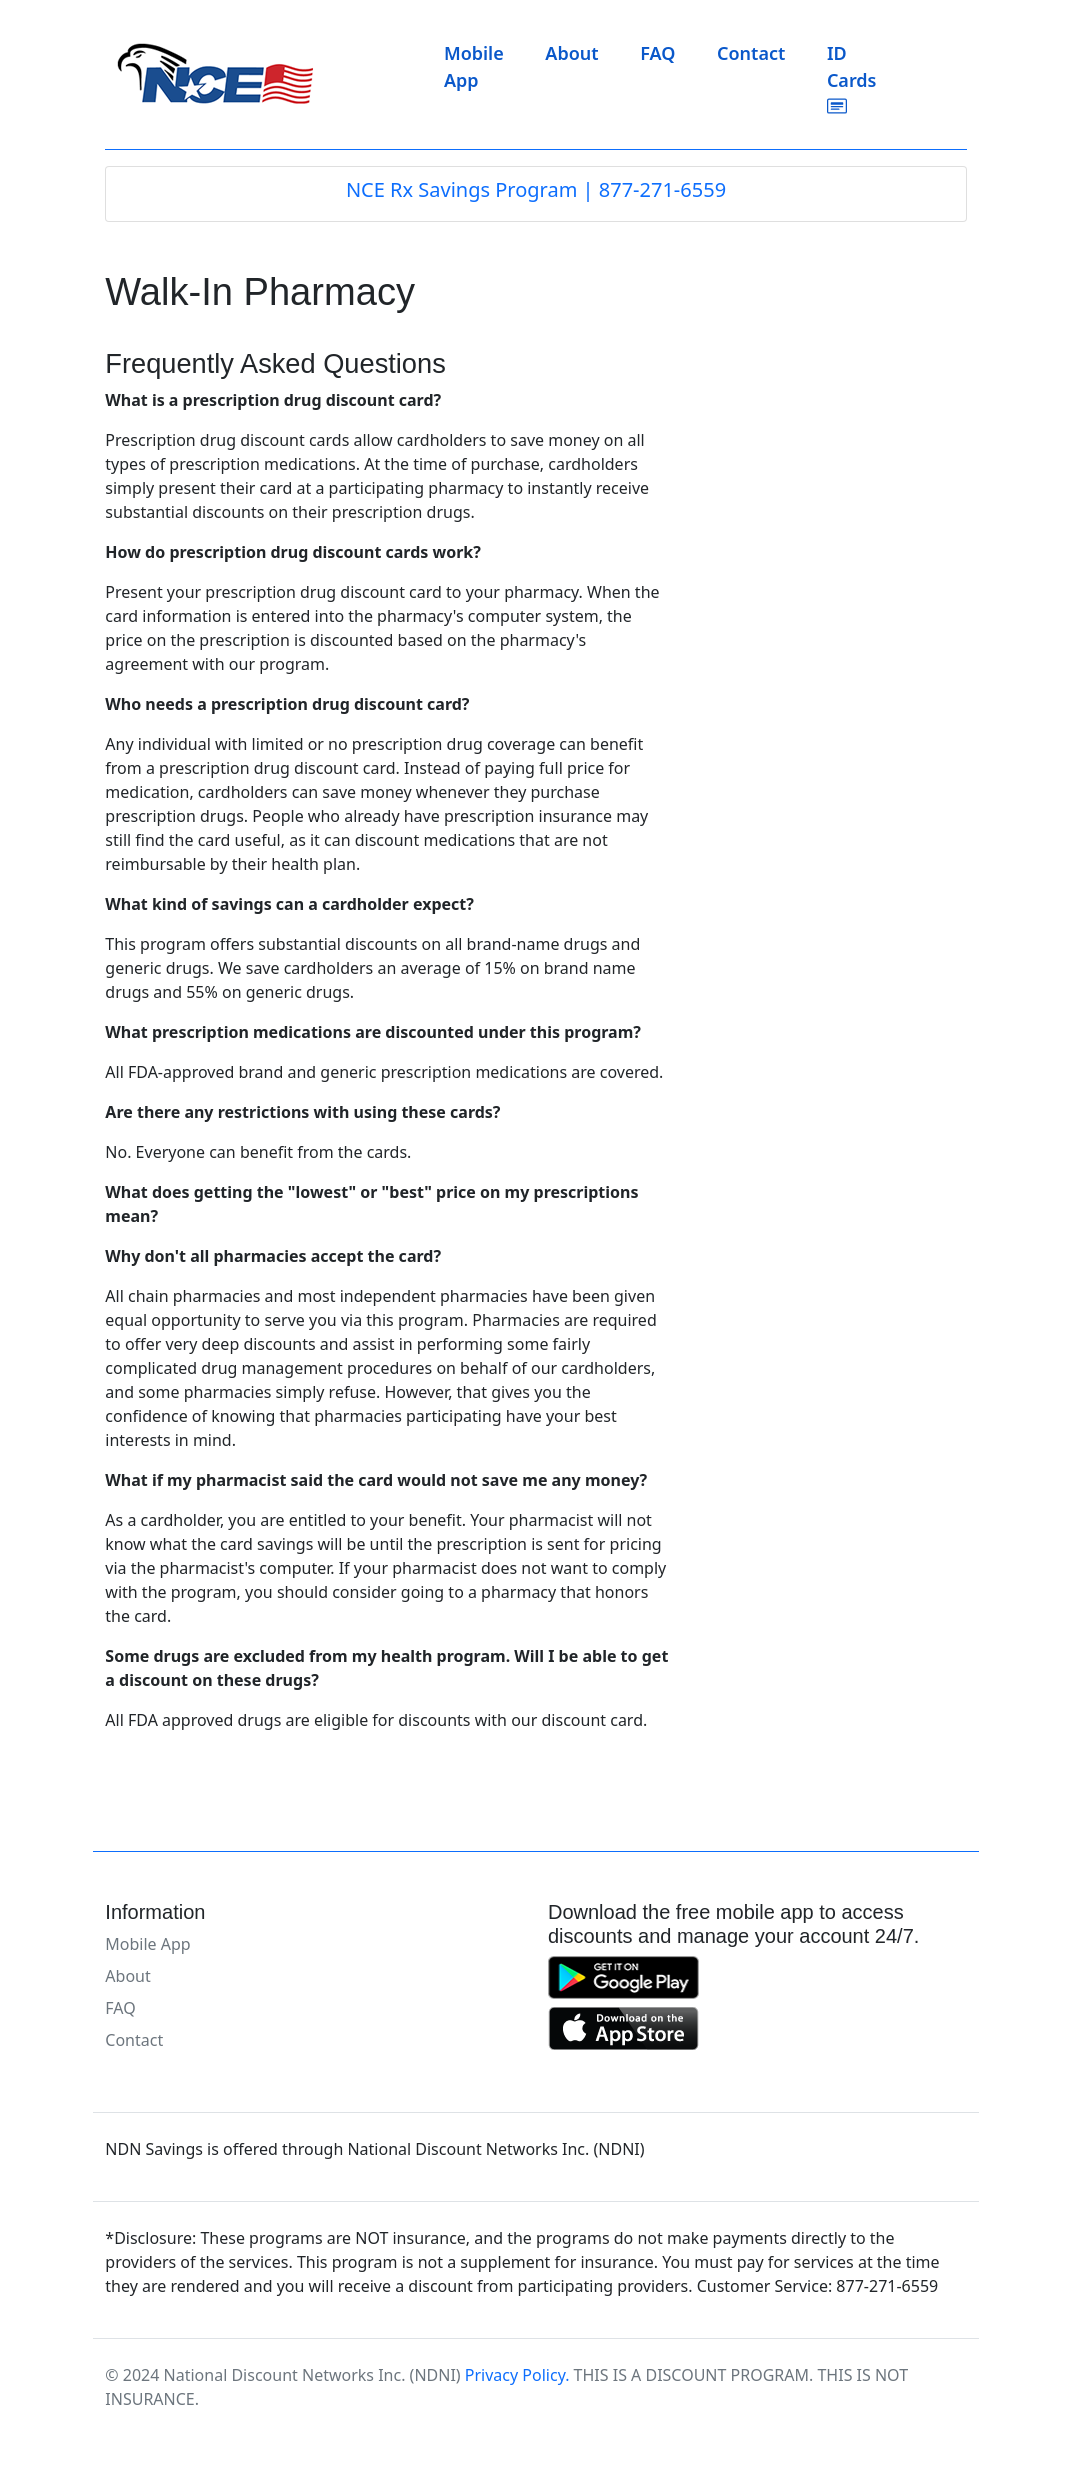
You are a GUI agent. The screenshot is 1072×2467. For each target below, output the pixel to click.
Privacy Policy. (517, 2375)
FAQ (657, 53)
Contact (751, 53)
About (571, 53)
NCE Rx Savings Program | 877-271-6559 (536, 189)
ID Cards (852, 78)
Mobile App (474, 66)
